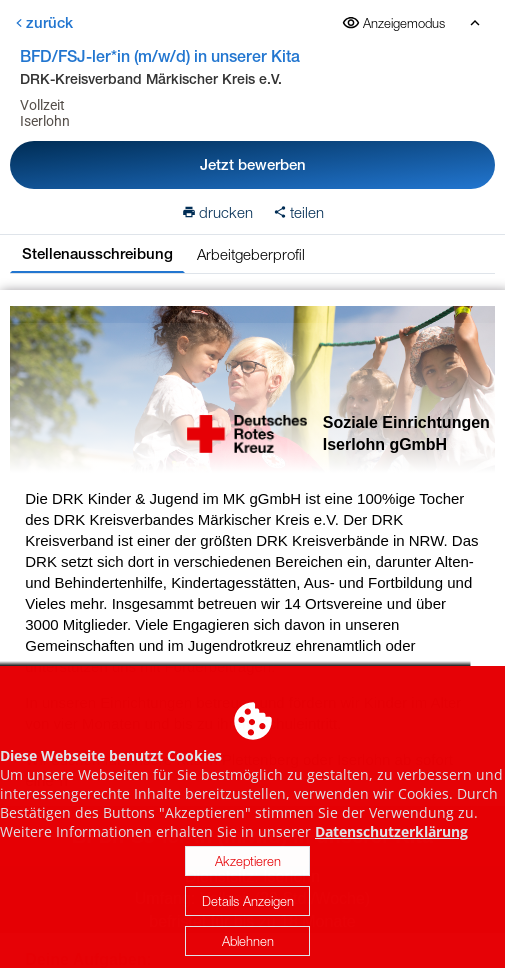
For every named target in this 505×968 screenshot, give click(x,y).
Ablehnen (248, 950)
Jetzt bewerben (253, 164)
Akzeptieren (248, 870)
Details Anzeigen (248, 910)
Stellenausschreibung (97, 253)
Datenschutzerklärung (391, 840)
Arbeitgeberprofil (251, 254)
